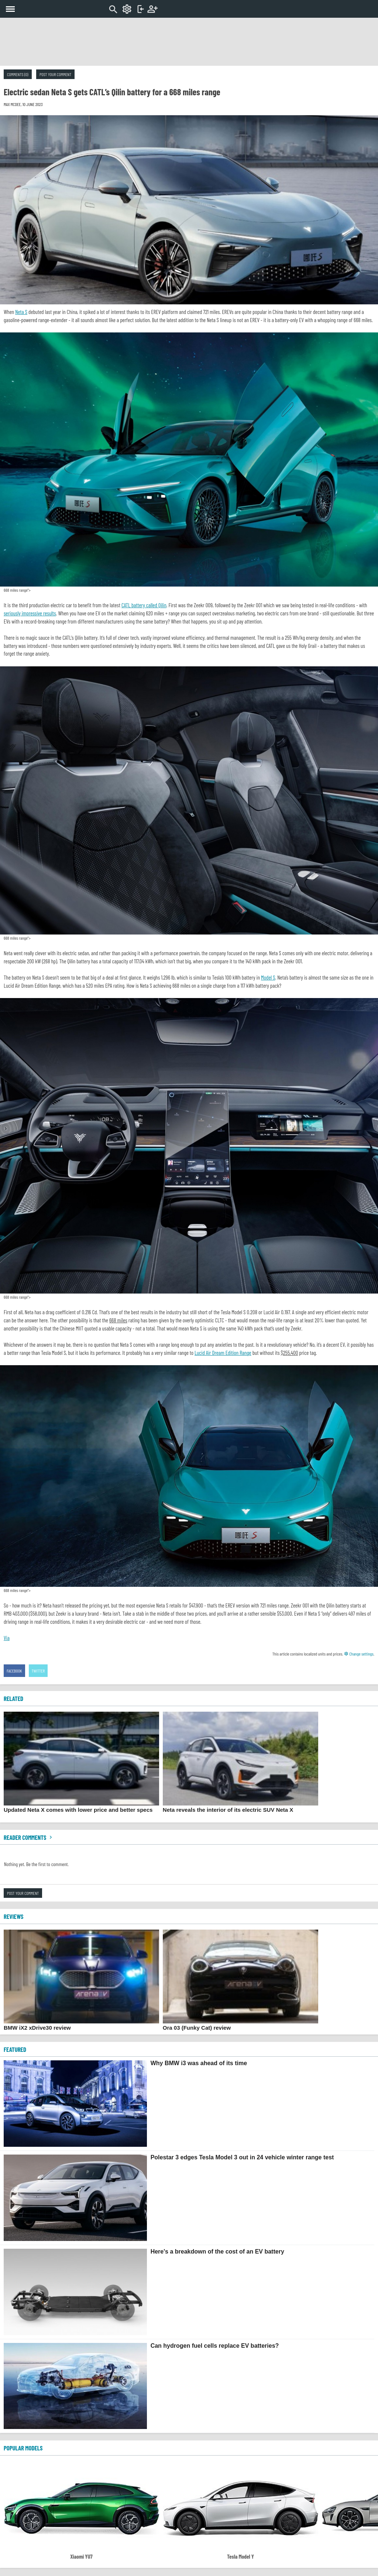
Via (7, 1637)
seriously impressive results (30, 613)
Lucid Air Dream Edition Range (223, 1352)
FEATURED (15, 2049)
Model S (268, 977)
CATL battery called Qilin (143, 605)
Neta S (21, 311)
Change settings (359, 1653)
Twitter (38, 1670)
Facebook (14, 1670)
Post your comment (55, 74)
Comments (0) (17, 74)
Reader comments (29, 1837)
